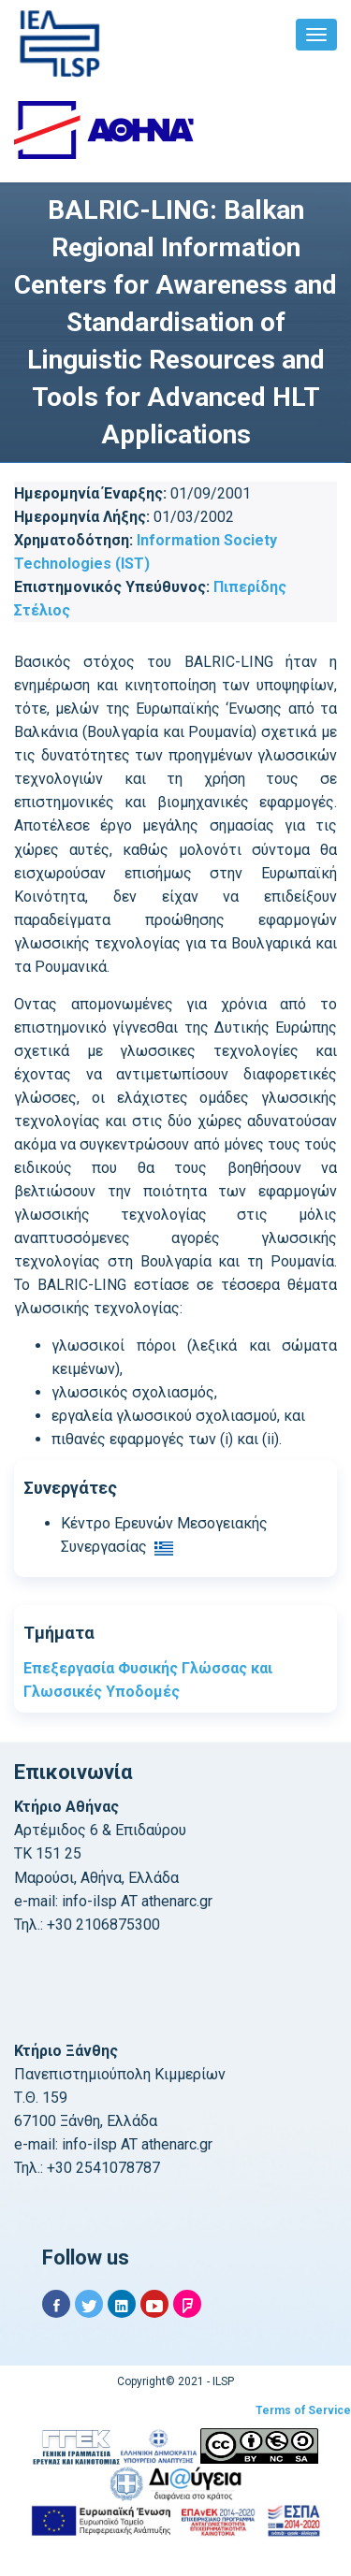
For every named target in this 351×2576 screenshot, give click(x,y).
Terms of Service (303, 2410)
